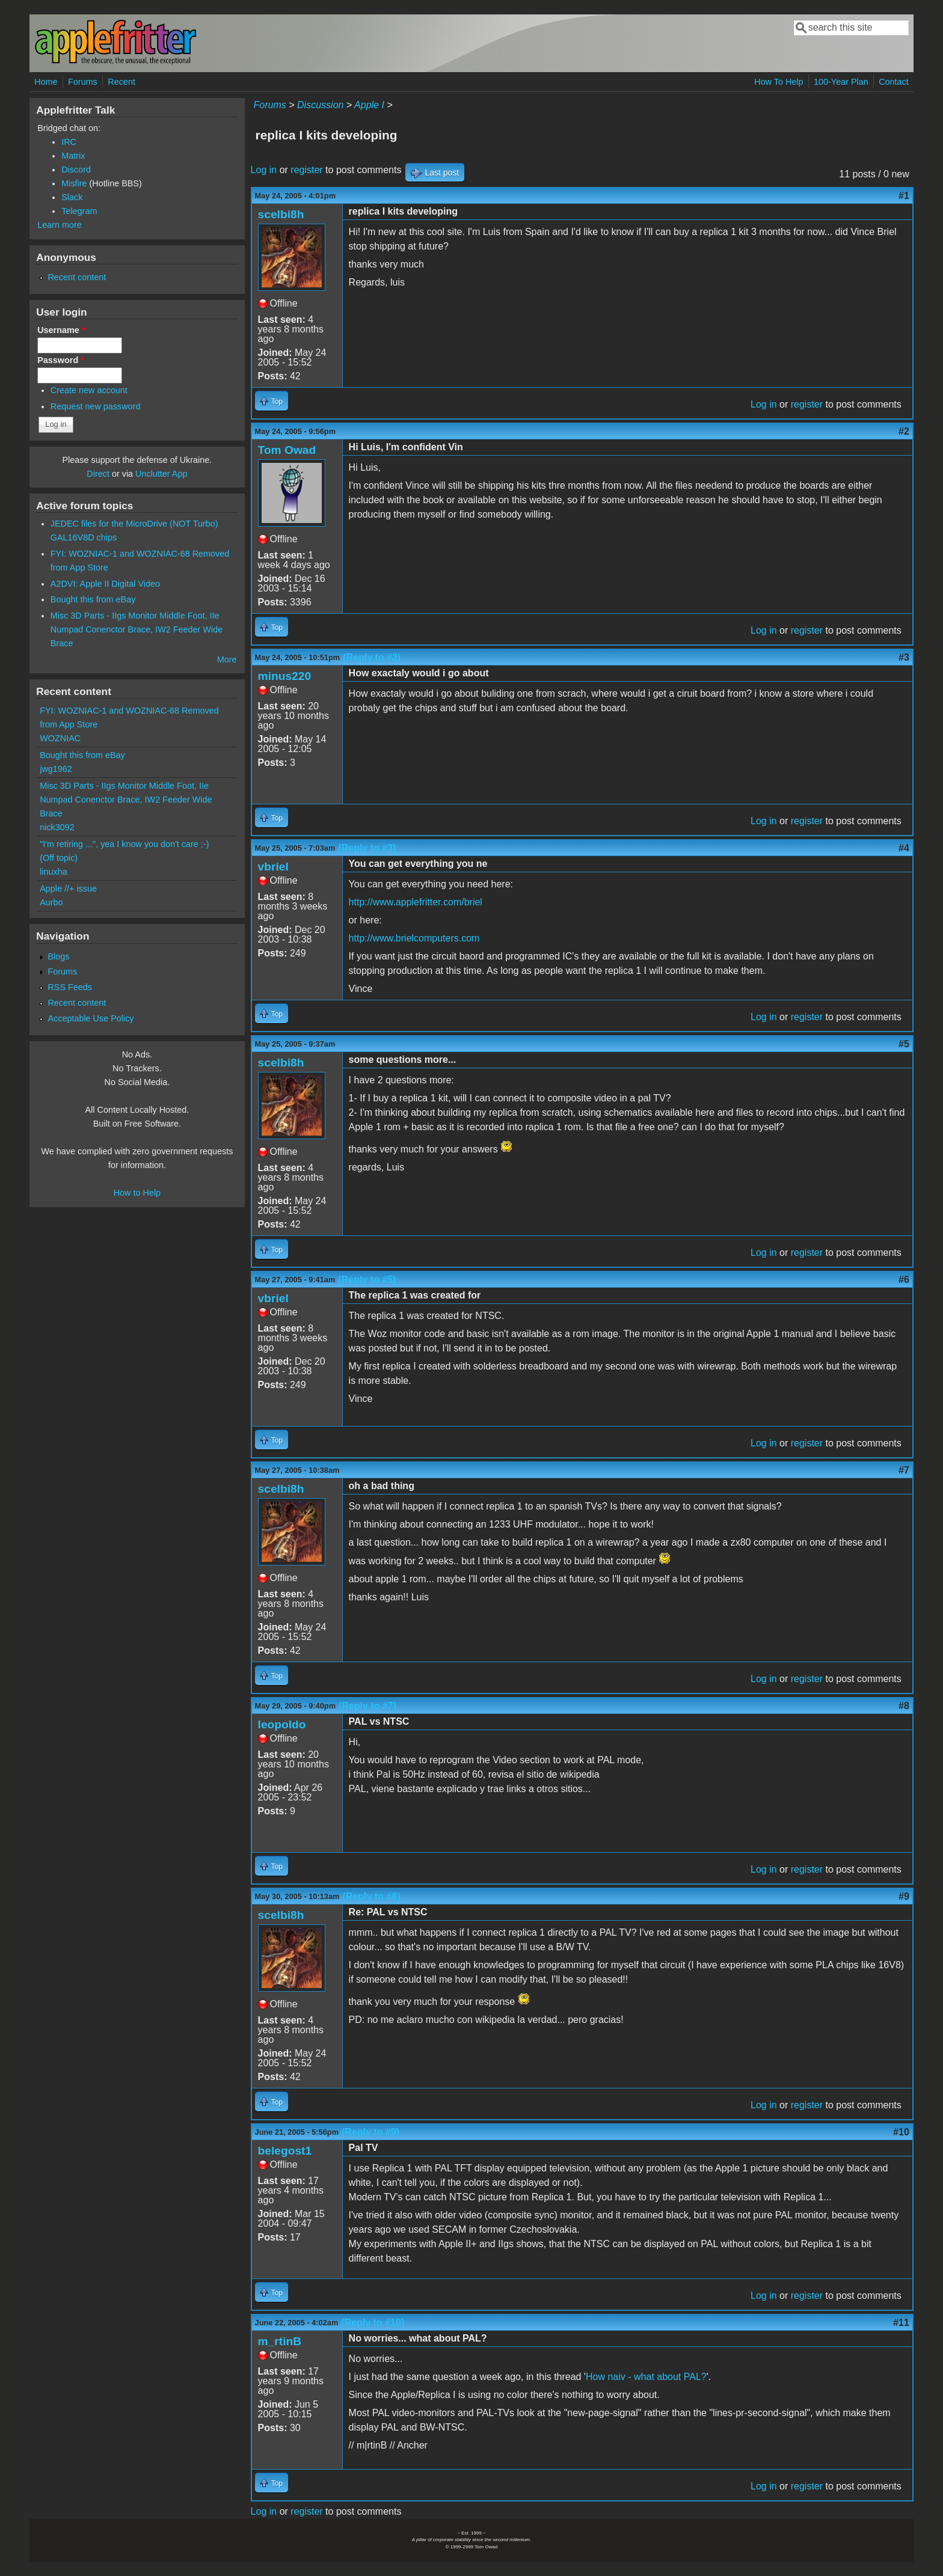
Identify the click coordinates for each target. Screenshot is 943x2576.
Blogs (58, 956)
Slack (71, 197)
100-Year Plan (841, 82)
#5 (903, 1044)
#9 (903, 1896)
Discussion (320, 105)
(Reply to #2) (372, 657)
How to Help (137, 1193)
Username (61, 330)
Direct (98, 474)
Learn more (59, 225)
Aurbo (51, 902)
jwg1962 (56, 769)
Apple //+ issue (68, 888)
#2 (903, 431)
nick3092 (57, 827)
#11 (901, 2322)
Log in (264, 170)
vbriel (273, 866)
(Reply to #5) (367, 1279)
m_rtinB (280, 2341)
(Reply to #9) (370, 2132)
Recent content (77, 277)
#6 (903, 1279)
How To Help (778, 82)
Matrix (73, 156)
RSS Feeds (70, 987)
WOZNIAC (60, 738)
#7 (903, 1470)
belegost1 (285, 2150)
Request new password (96, 406)
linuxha (53, 872)
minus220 (285, 676)
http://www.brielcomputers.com (414, 938)
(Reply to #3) (367, 848)
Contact (894, 82)
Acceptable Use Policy (91, 1018)
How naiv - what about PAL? (646, 2377)
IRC (68, 142)
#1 (903, 196)
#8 (903, 1706)
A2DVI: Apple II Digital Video (105, 584)
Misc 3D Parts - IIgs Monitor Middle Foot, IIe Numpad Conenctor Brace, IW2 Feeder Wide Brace (137, 629)
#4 (903, 848)
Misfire (74, 183)
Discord (76, 169)
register (306, 170)
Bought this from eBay (93, 599)
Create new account (89, 390)
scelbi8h (281, 214)
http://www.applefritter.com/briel (415, 902)
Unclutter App (161, 474)
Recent (121, 82)
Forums (82, 82)
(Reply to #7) (367, 1706)
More (227, 659)
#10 (901, 2132)
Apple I (369, 105)
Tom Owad (287, 450)
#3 (903, 657)
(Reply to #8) (371, 1896)
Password (60, 360)
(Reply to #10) (372, 2322)
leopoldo (282, 1724)
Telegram (79, 211)
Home (45, 82)
